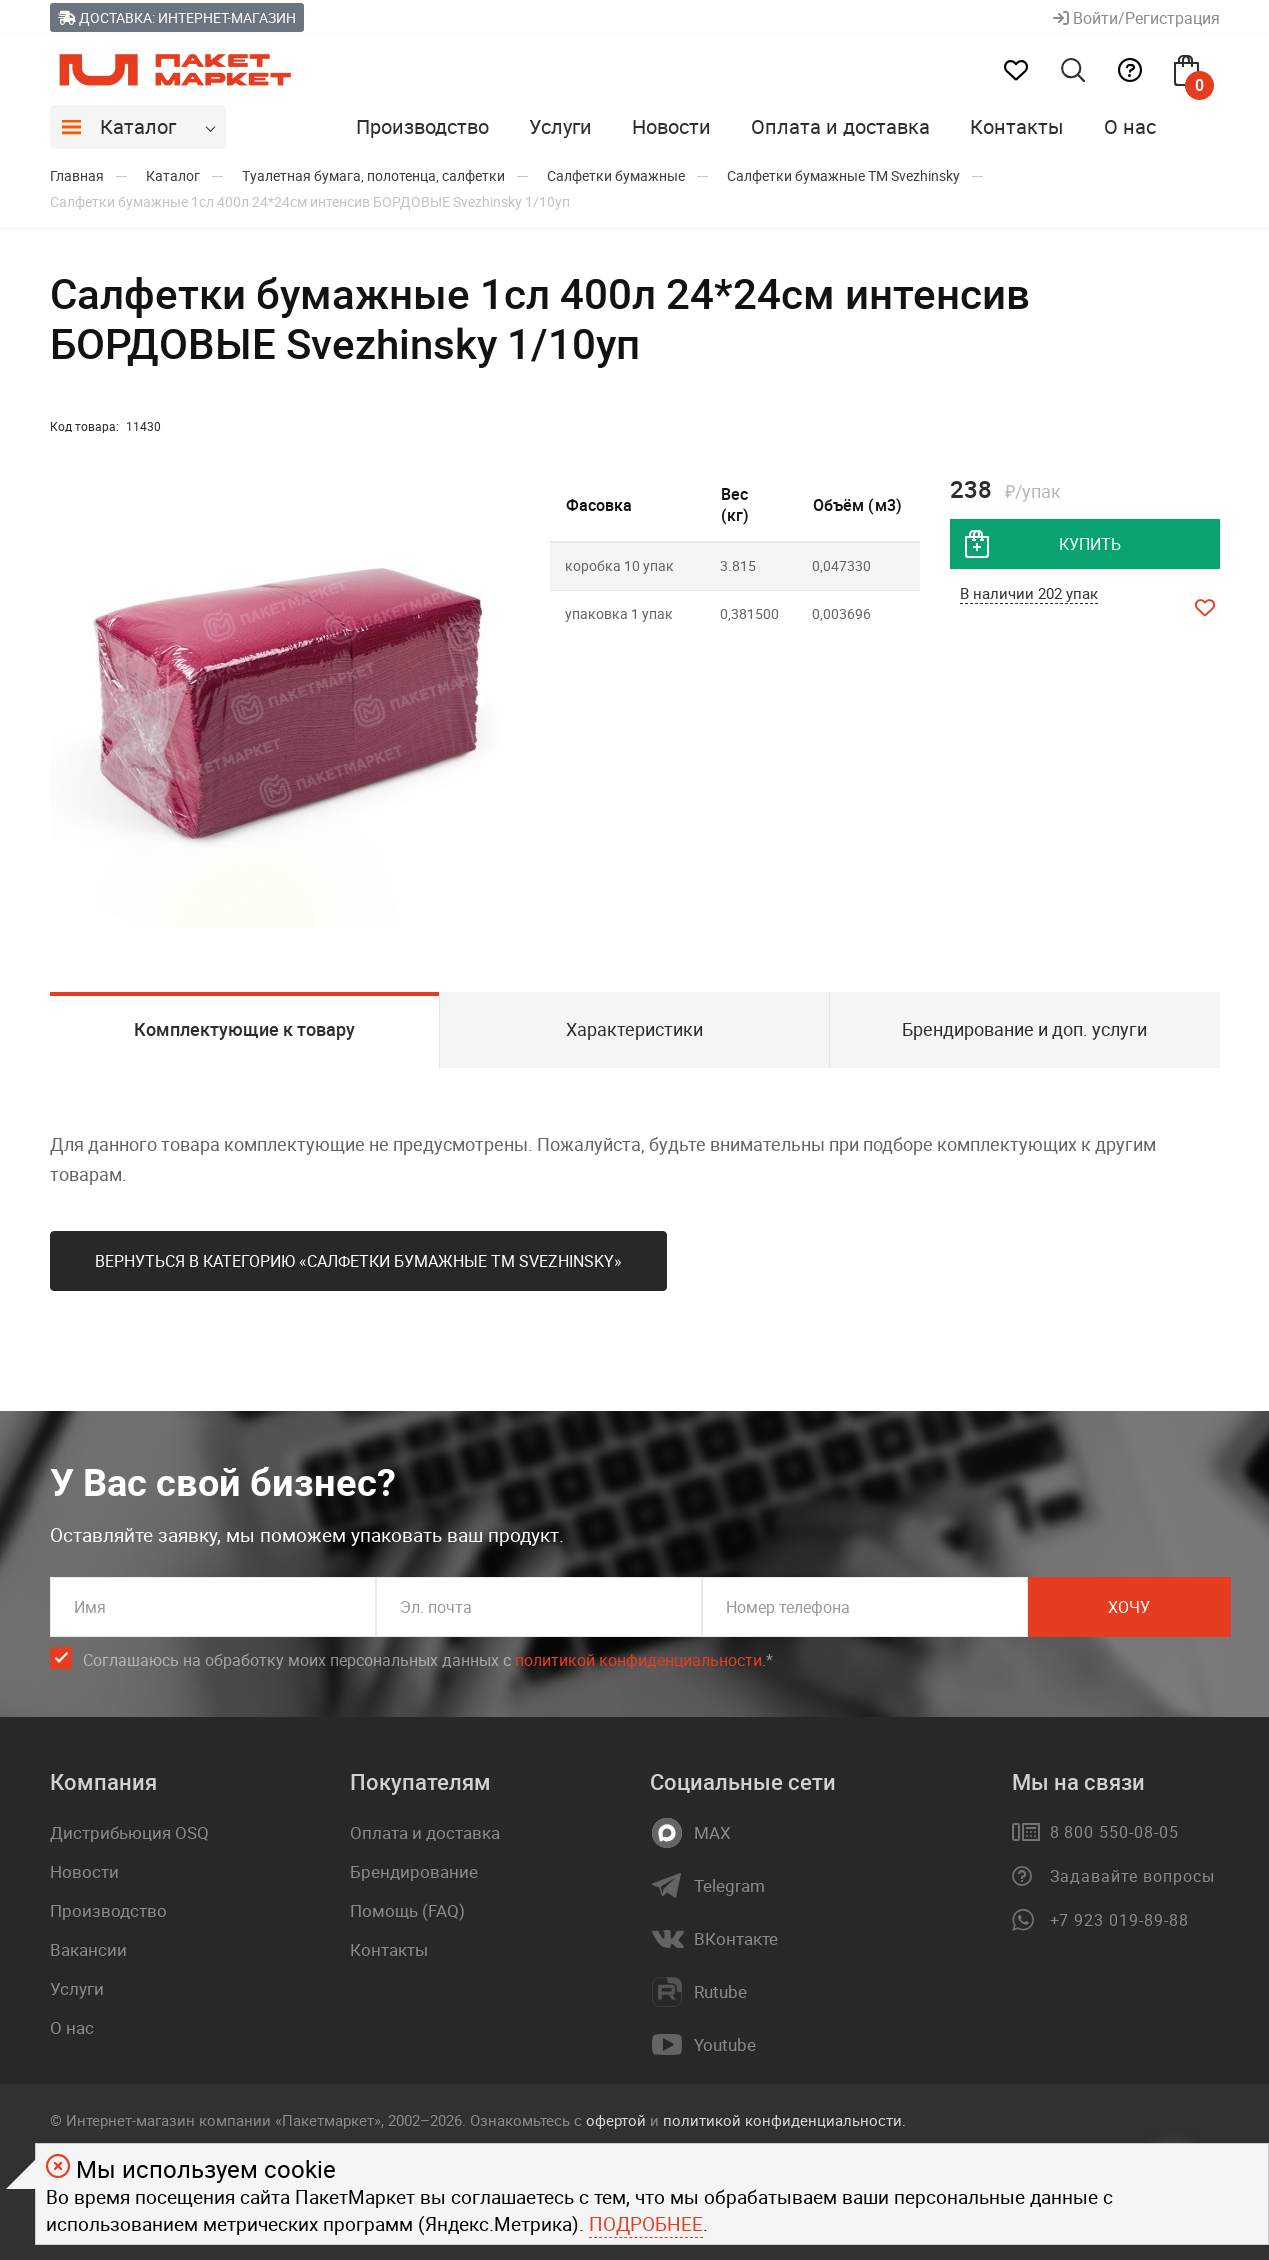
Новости (671, 126)
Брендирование (414, 1871)
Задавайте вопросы (1132, 1876)
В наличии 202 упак (1029, 593)
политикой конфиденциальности (638, 1660)
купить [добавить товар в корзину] (1090, 544)
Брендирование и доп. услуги (1024, 1029)
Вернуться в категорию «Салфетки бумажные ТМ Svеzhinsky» (358, 1261)
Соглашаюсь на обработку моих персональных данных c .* (428, 1660)
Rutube (720, 1992)
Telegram (729, 1886)
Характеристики (634, 1029)
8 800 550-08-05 (1114, 1832)
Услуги (560, 126)
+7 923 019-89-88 (1119, 1920)
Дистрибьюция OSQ (129, 1832)
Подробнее (646, 2224)
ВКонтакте (736, 1939)
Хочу (1129, 1607)
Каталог (138, 126)
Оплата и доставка (840, 126)
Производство (422, 126)
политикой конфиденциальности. (784, 2120)
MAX (712, 1833)
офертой (616, 2120)
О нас (1130, 126)
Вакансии (88, 1949)
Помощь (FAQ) (407, 1910)
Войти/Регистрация (1136, 18)
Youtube (725, 2045)
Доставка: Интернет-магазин (177, 17)
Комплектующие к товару (244, 1029)
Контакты (1017, 126)
